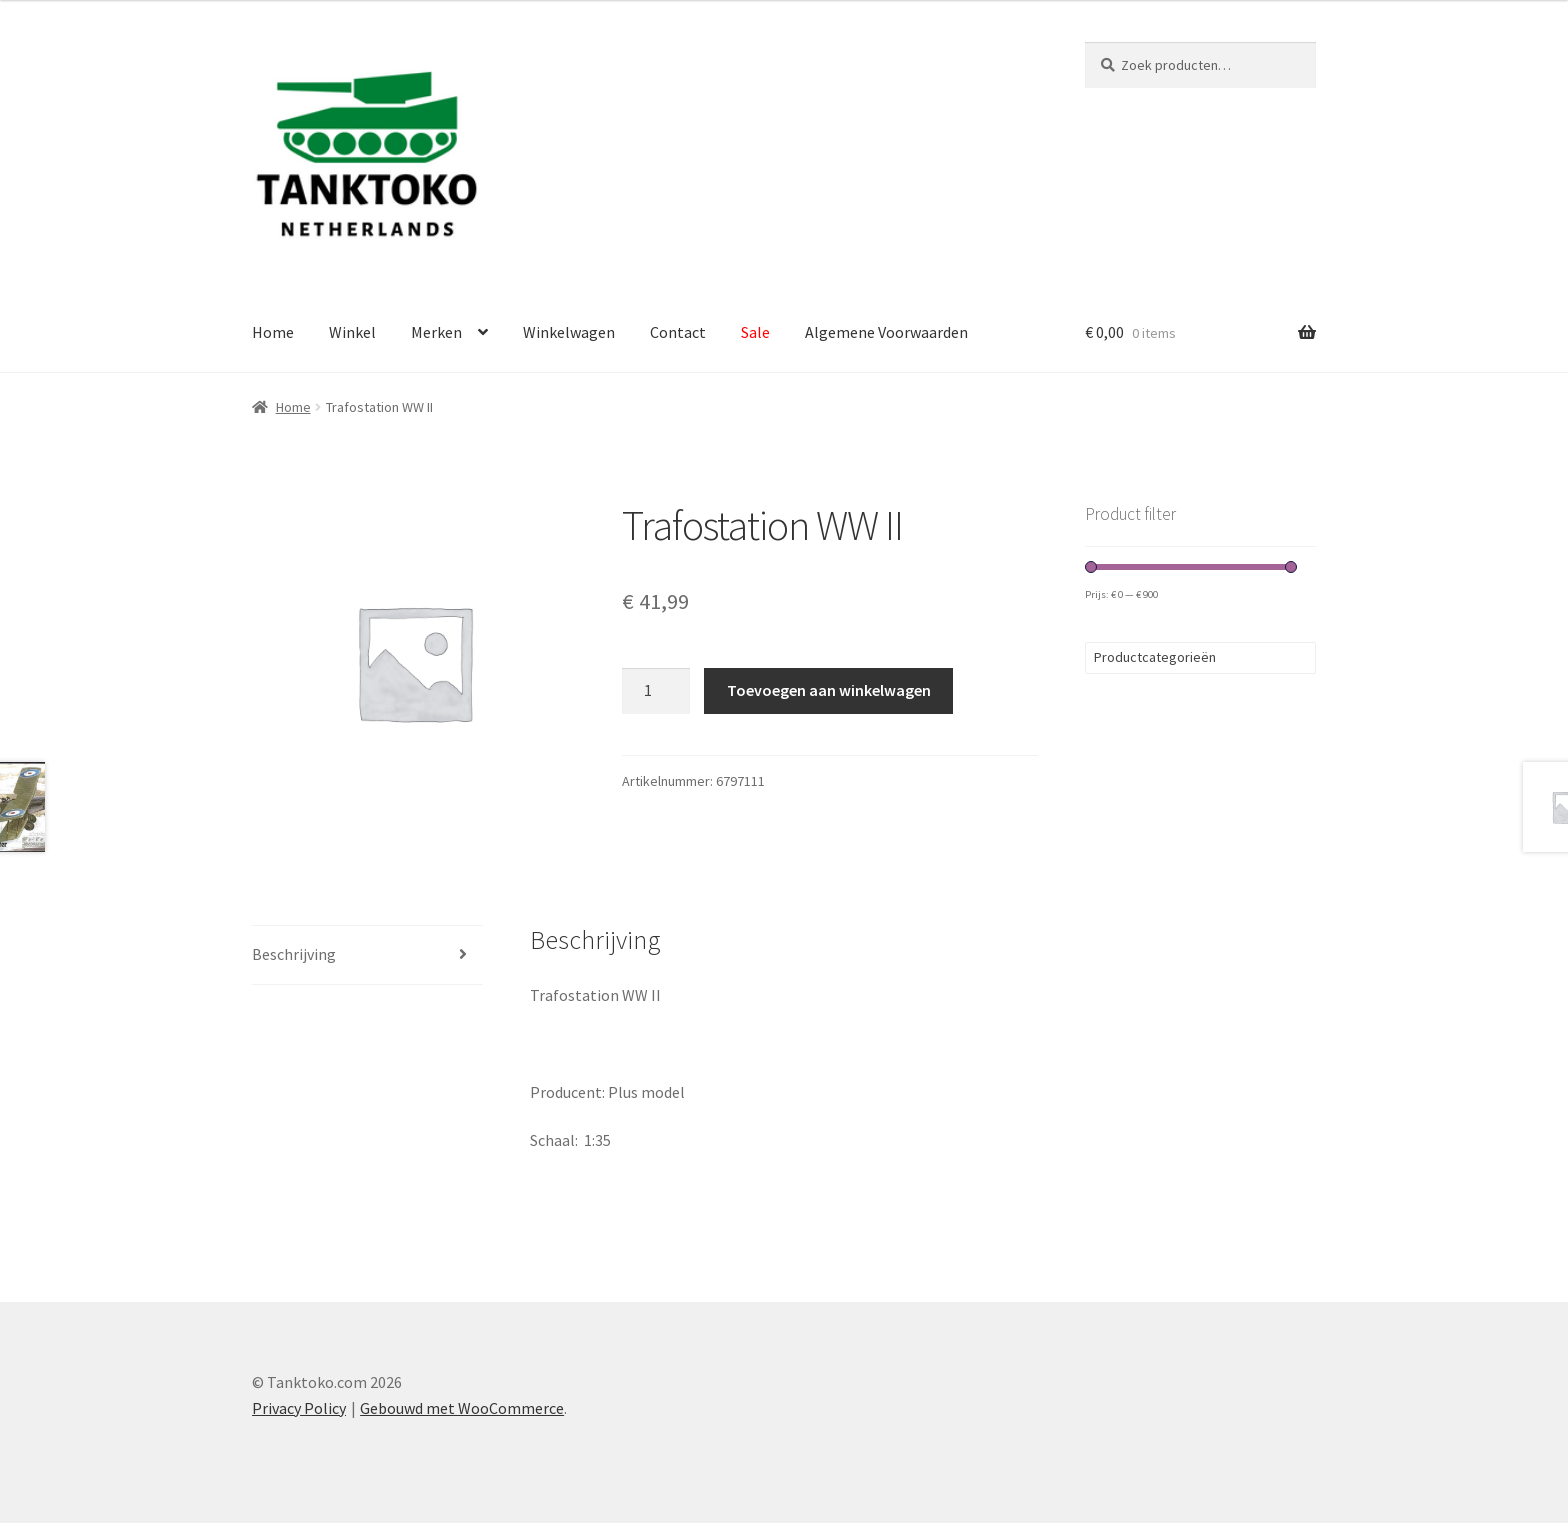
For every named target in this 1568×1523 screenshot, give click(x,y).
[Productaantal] (656, 691)
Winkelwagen (569, 332)
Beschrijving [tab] (294, 954)
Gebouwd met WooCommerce (462, 1408)
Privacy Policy (299, 1408)
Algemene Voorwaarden (886, 332)
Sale (755, 332)
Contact (678, 332)
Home (273, 332)
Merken (436, 332)
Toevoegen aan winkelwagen (829, 690)
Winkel (352, 332)
